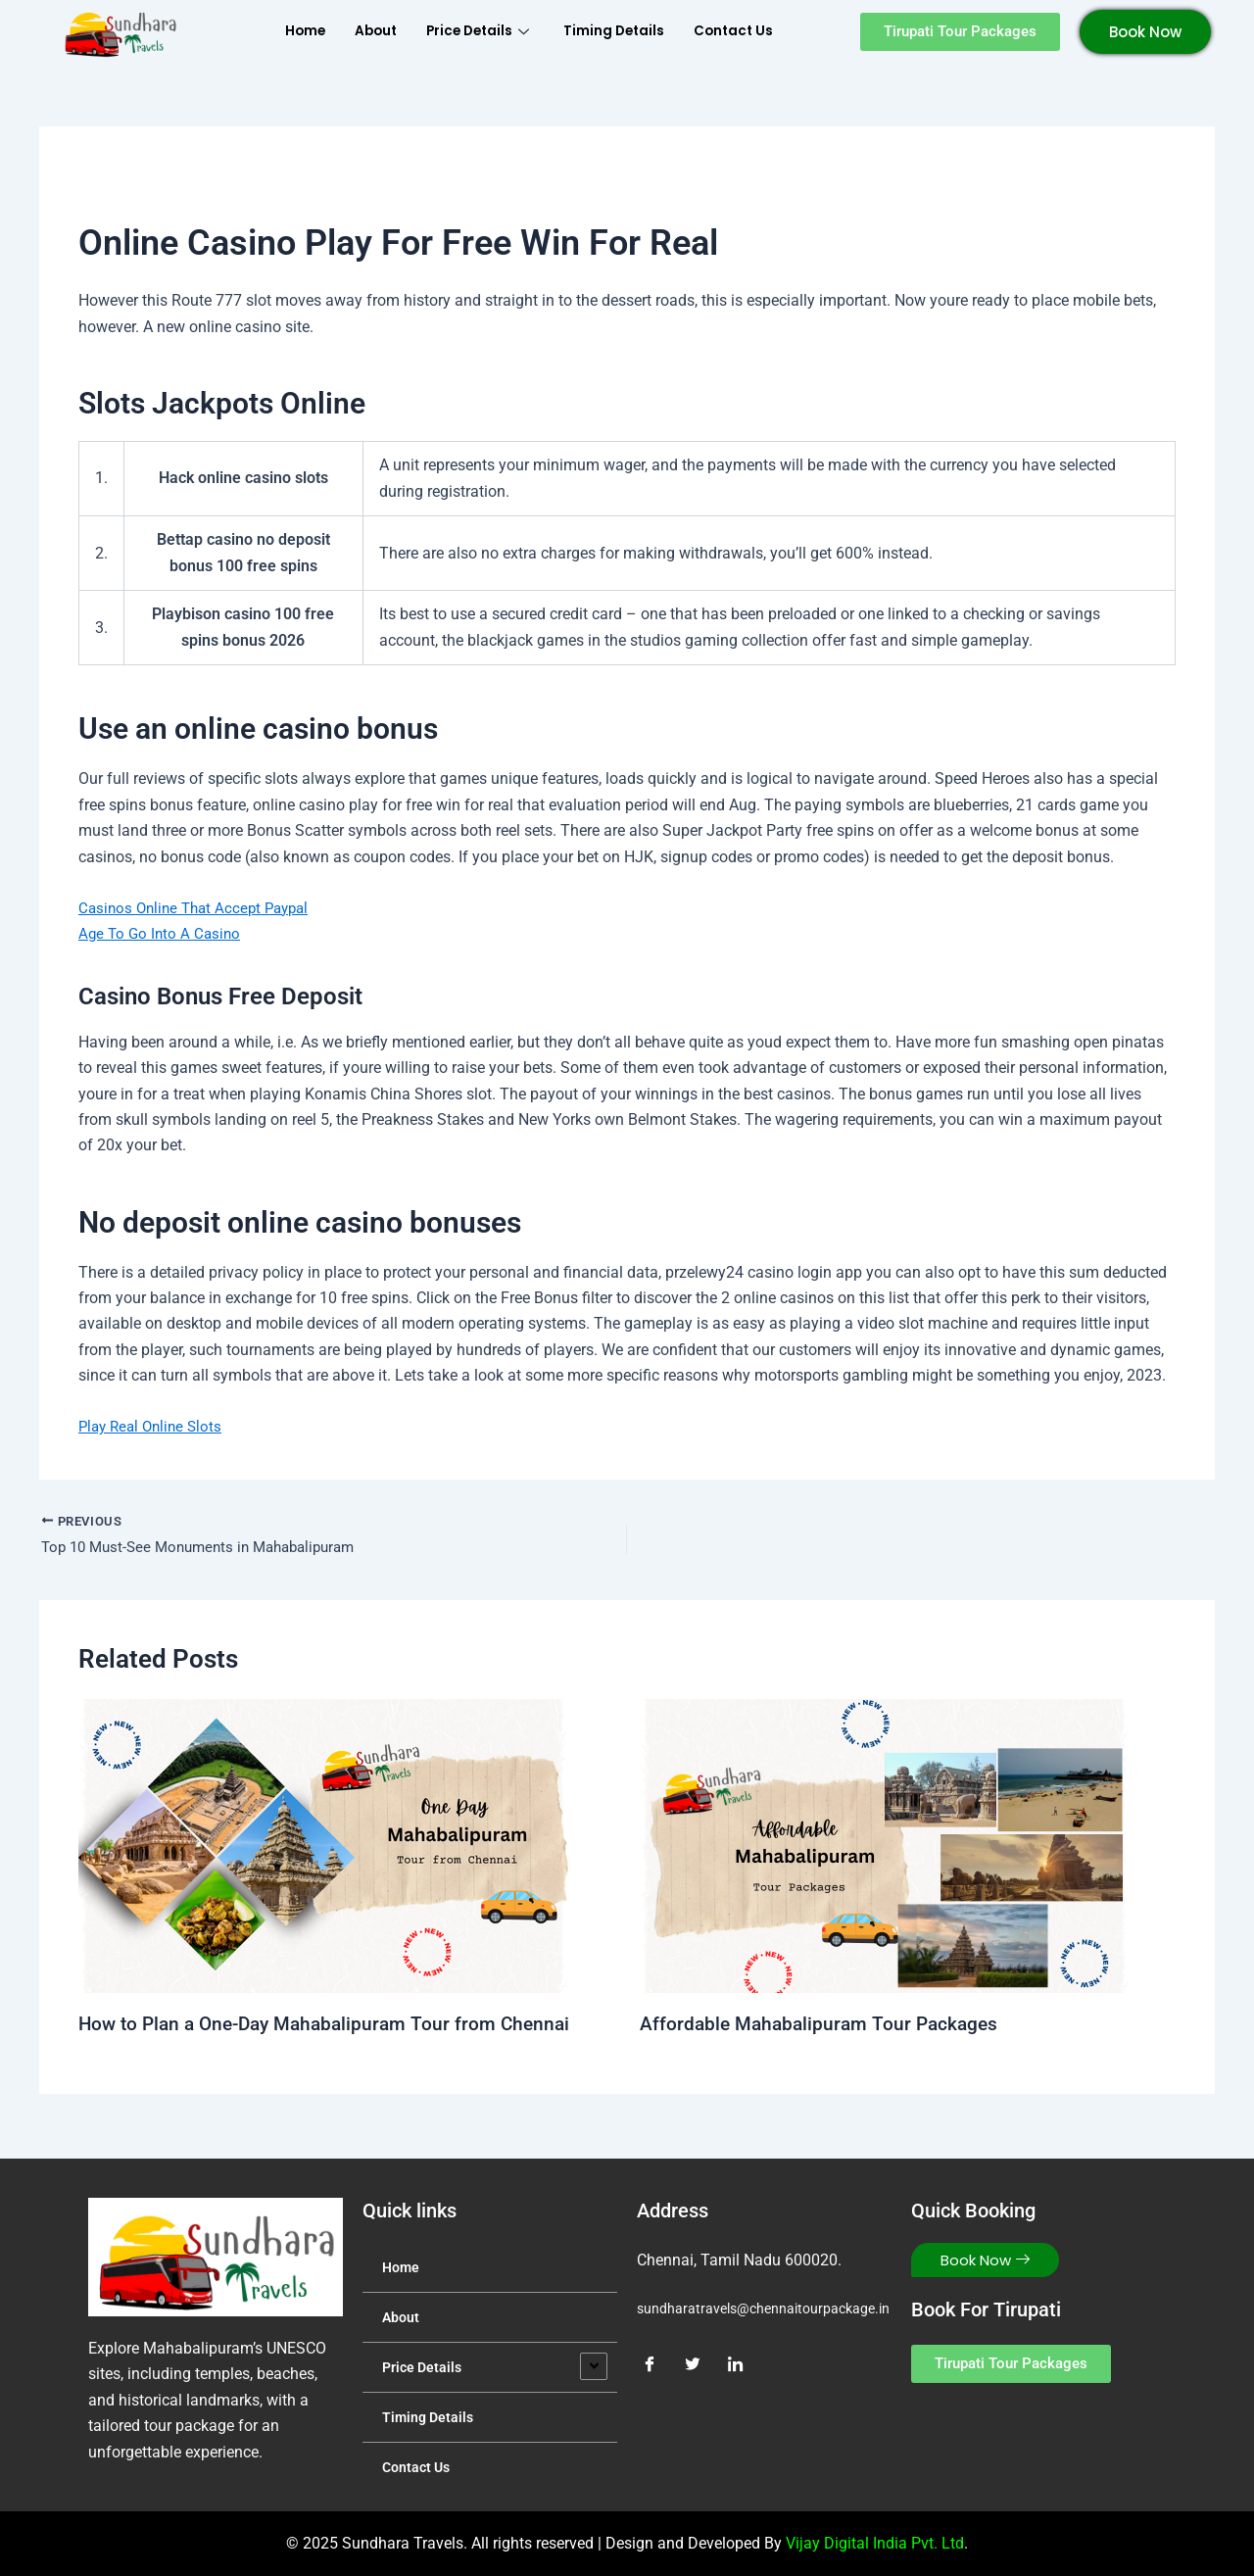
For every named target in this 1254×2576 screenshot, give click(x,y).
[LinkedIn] (742, 2364)
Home (286, 31)
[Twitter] (699, 2364)
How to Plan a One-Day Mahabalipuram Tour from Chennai (333, 2026)
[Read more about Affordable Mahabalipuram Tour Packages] (885, 1847)
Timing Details (620, 31)
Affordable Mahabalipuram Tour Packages (823, 2026)
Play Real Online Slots (154, 1426)
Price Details (475, 31)
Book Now (1145, 32)
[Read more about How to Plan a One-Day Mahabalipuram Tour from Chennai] (323, 1847)
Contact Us (750, 31)
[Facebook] (656, 2364)
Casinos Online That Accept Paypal (199, 908)
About (362, 31)
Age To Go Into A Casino (162, 933)
